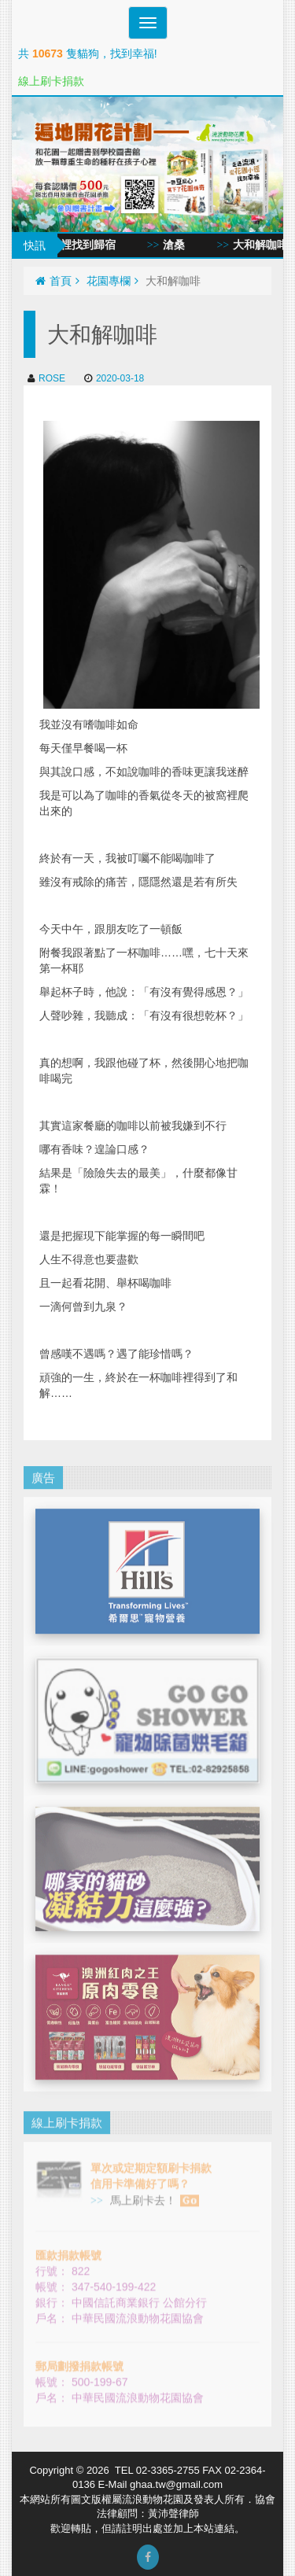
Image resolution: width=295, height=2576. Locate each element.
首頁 (57, 281)
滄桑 (183, 245)
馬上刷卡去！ (153, 2188)
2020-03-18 (114, 378)
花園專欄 (112, 281)
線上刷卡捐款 (51, 81)
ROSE (46, 378)
